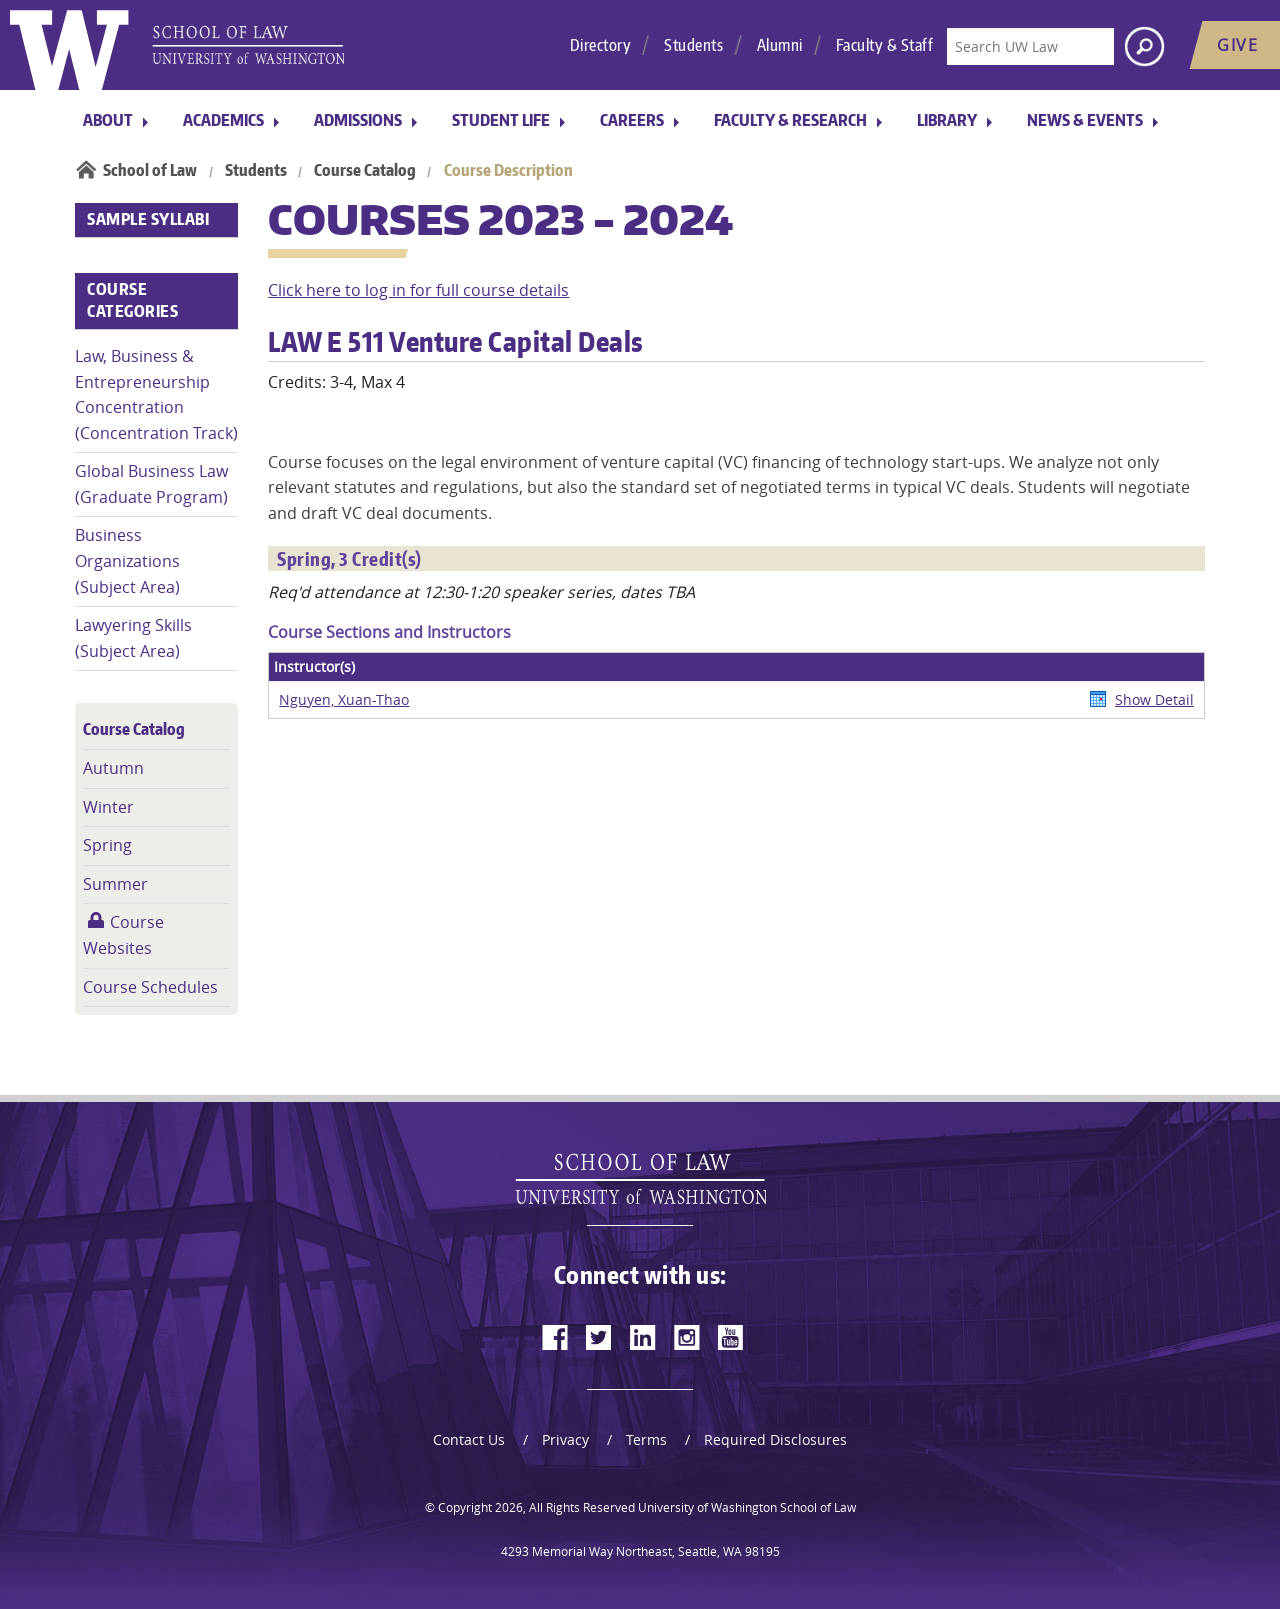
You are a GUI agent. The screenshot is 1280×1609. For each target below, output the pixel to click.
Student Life (501, 120)
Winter (108, 807)
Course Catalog (365, 170)
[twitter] (599, 1337)
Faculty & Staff (885, 45)
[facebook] (555, 1337)
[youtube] (731, 1337)
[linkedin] (643, 1337)
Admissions (358, 120)
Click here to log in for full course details (418, 290)
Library (947, 120)
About (108, 120)
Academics (223, 120)
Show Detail (1154, 699)
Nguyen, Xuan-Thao (344, 699)
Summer (115, 884)
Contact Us (469, 1439)
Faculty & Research (790, 120)
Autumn (113, 768)
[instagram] (687, 1337)
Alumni (780, 45)
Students (693, 45)
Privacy (565, 1439)
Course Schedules (150, 987)
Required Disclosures (775, 1439)
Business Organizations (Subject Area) (127, 560)
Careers (632, 120)
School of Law (150, 170)
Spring (107, 845)
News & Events (1085, 120)
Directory (601, 45)
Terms (646, 1439)
